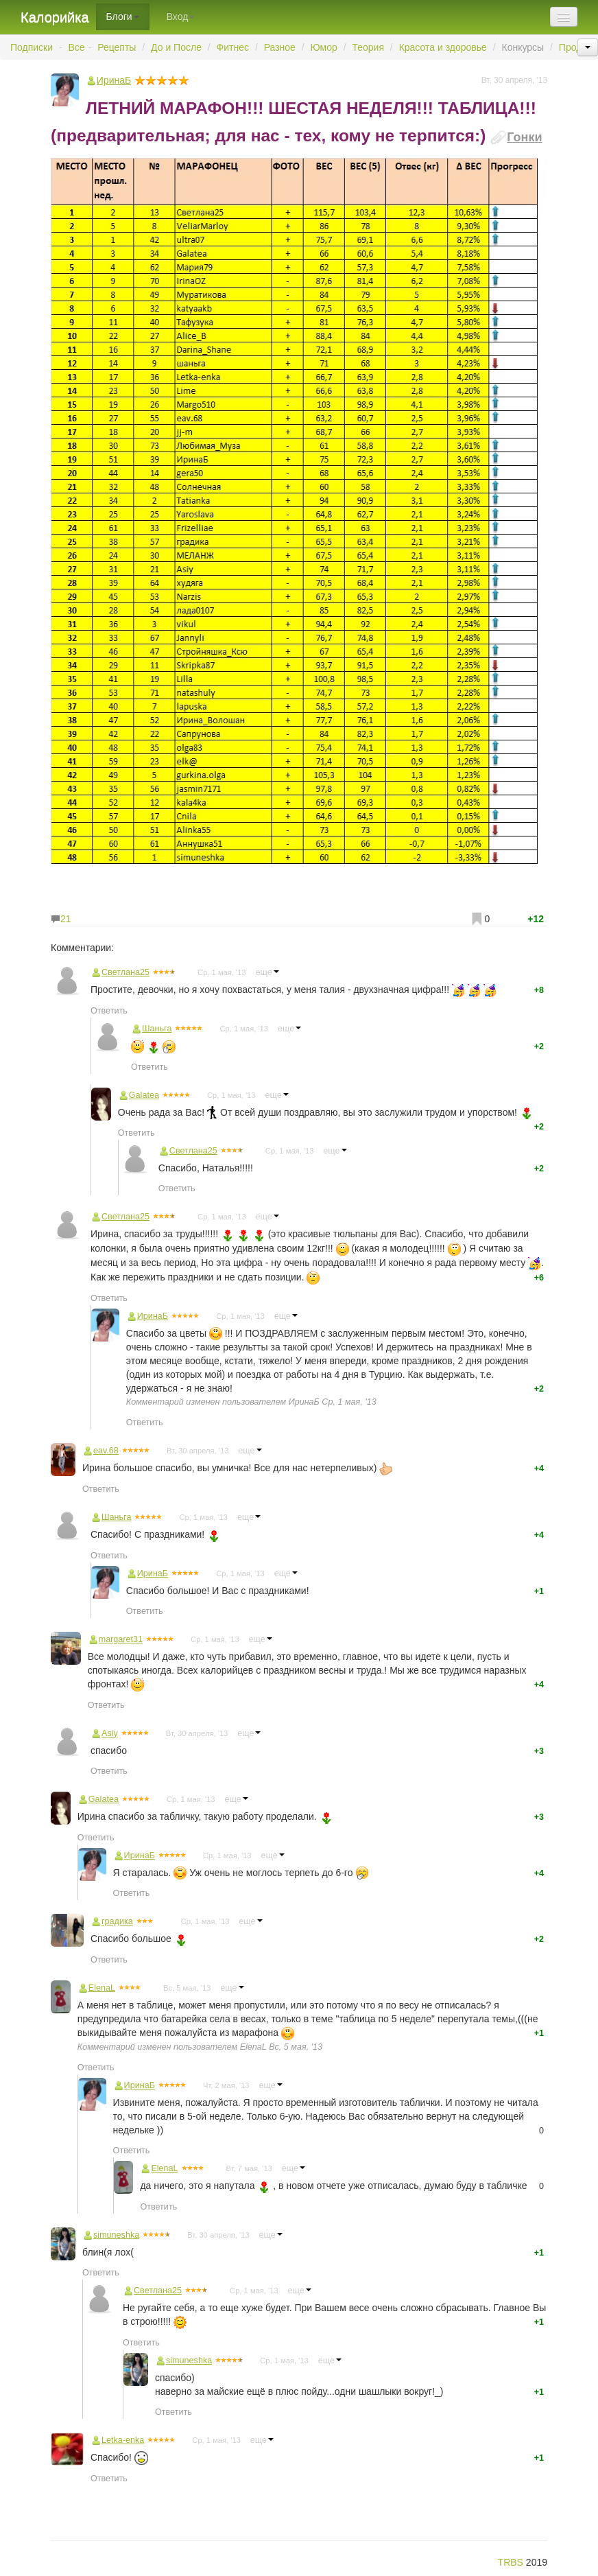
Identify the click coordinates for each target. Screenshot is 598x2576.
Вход (181, 16)
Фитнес (233, 47)
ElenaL (253, 2047)
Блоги (122, 16)
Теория (368, 47)
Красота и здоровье (443, 47)
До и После (176, 47)
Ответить (109, 1011)
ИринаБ (304, 1402)
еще (267, 972)
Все (77, 47)
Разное (280, 47)
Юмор (324, 47)
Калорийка (55, 17)
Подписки (31, 47)
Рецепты (116, 47)
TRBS (510, 2562)
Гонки (524, 137)
